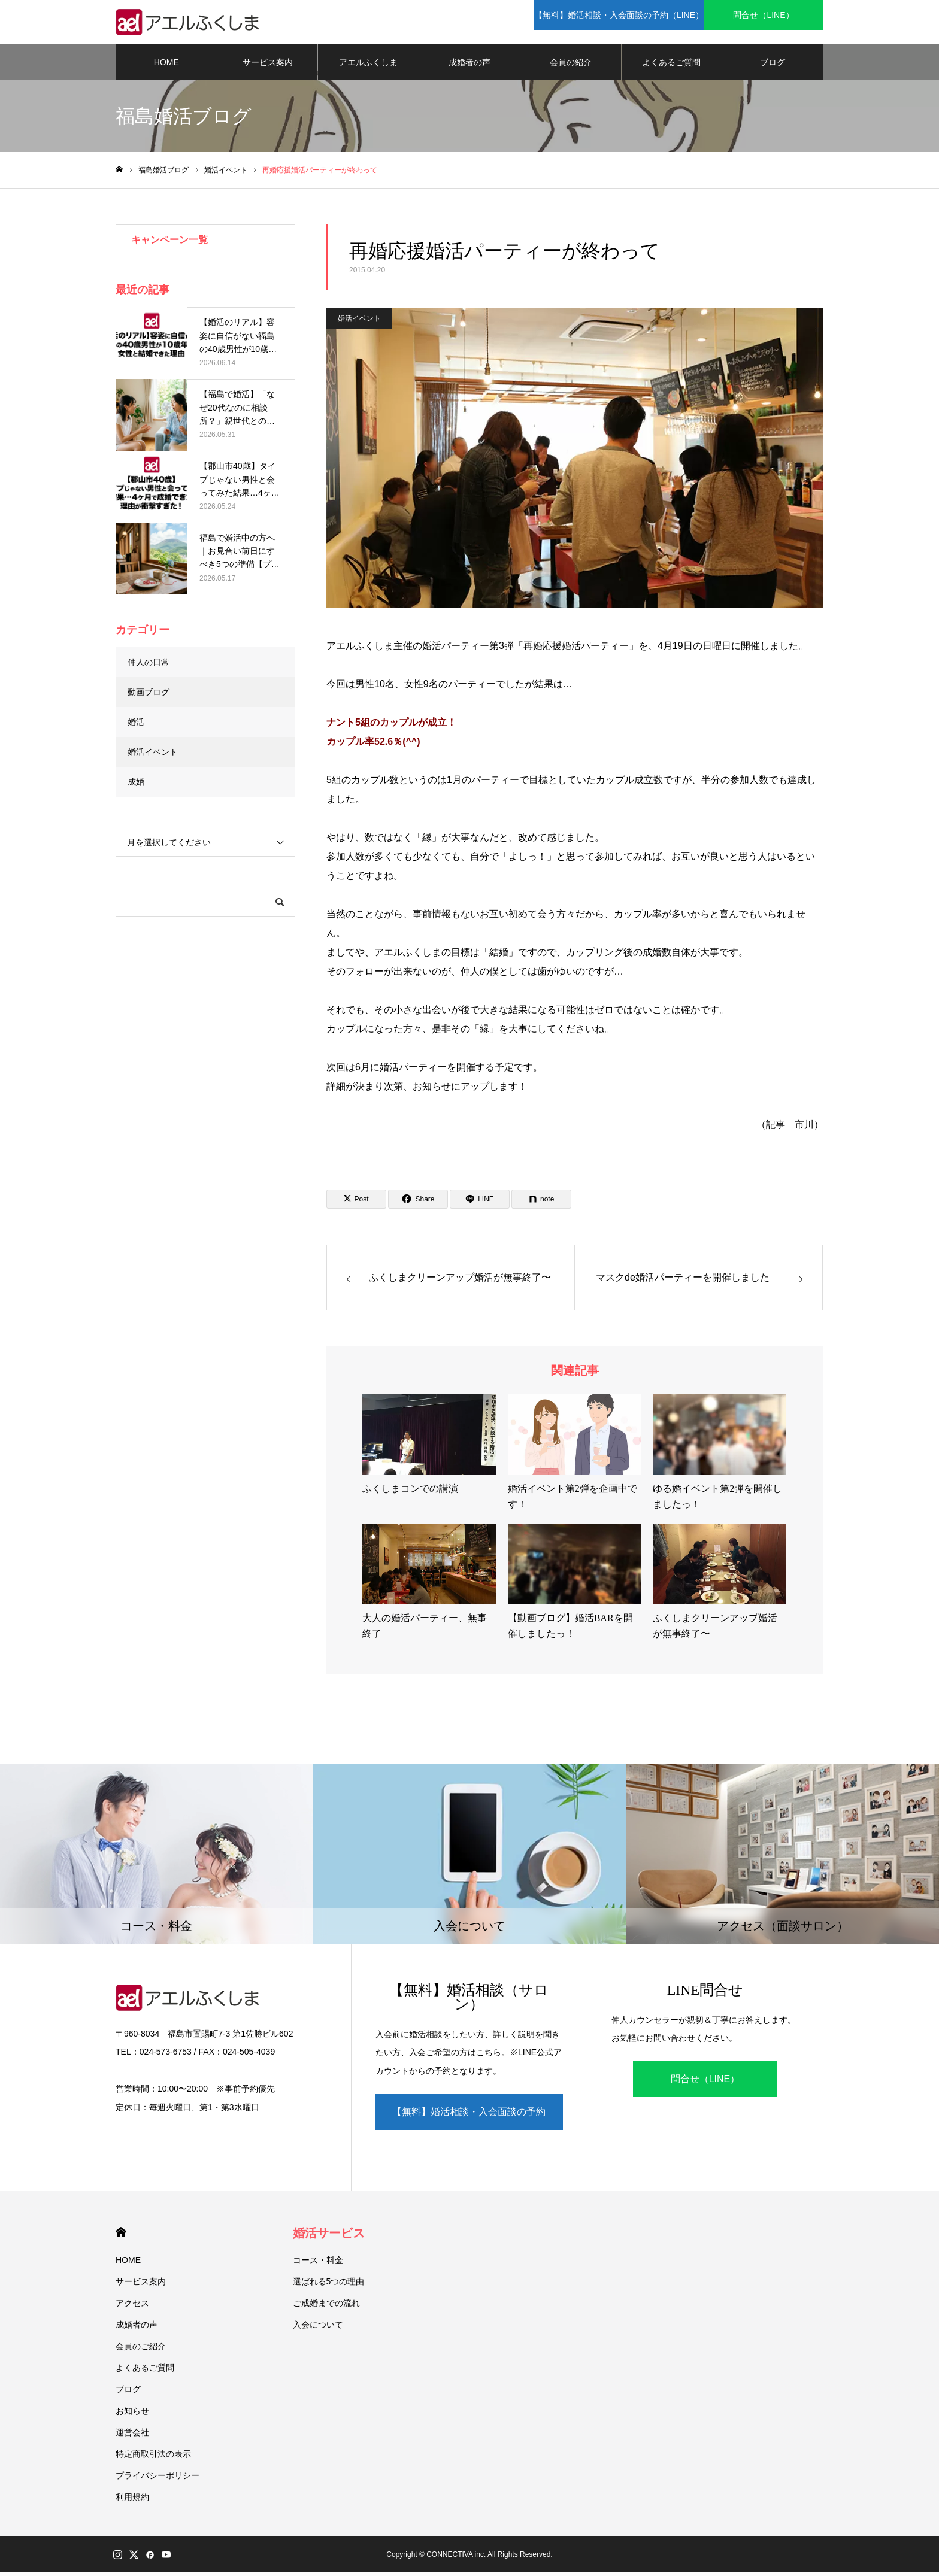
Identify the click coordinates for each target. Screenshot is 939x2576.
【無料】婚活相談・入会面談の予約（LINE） (469, 2122)
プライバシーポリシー (157, 2479)
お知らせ (132, 2414)
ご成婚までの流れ (326, 2306)
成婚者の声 (469, 66)
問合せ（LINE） (705, 2083)
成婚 (136, 785)
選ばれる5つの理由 (329, 2285)
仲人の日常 (148, 665)
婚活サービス (329, 2236)
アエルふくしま (368, 66)
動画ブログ (148, 695)
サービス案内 (268, 66)
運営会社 (132, 2436)
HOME (166, 66)
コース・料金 (318, 2263)
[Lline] (480, 1203)
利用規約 (132, 2500)
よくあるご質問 (671, 66)
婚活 (136, 725)
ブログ (772, 66)
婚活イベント (359, 322)
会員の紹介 (571, 66)
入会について (318, 2328)
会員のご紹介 (141, 2349)
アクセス (132, 2306)
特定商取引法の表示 (153, 2457)
